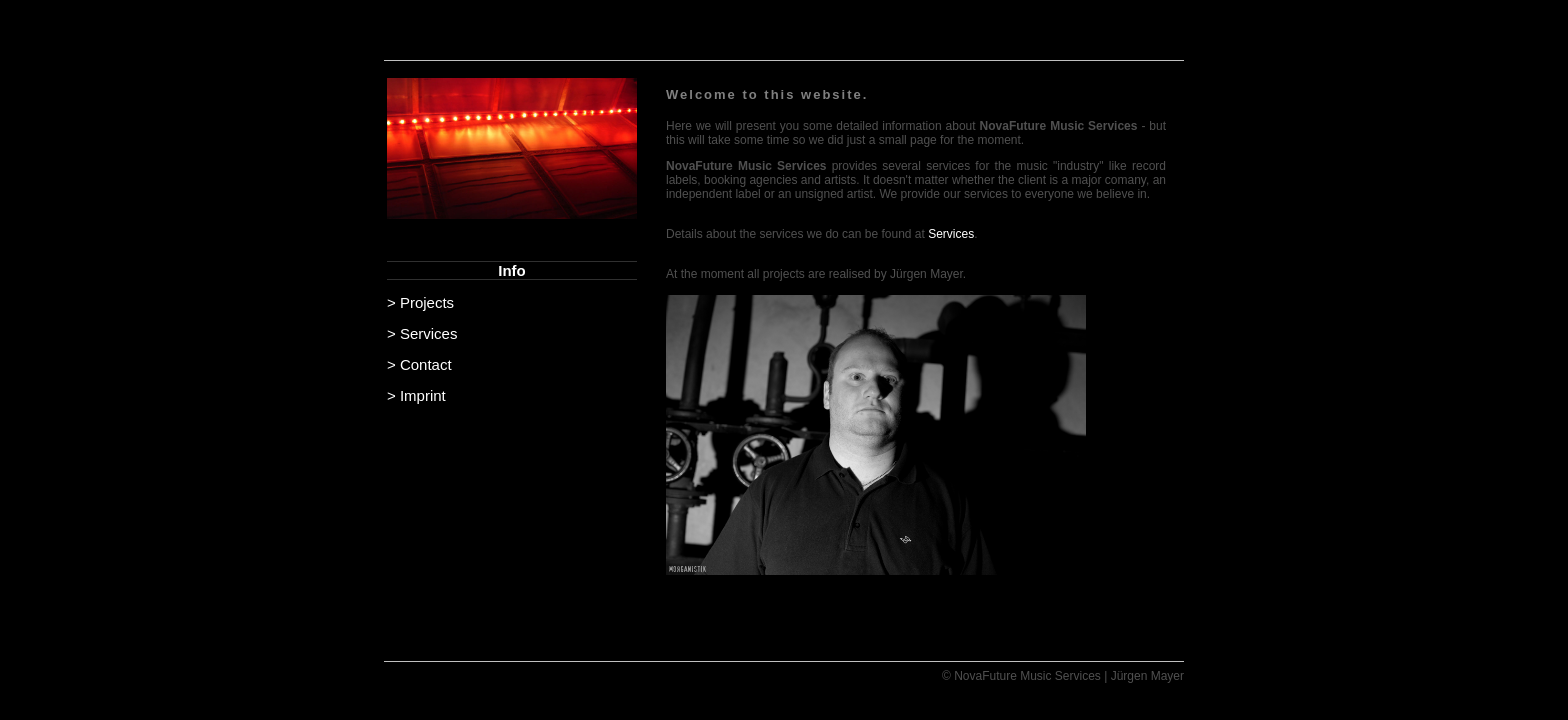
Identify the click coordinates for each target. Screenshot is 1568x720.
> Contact (419, 364)
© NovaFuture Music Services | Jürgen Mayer (1063, 676)
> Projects (420, 302)
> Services (422, 333)
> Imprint (416, 395)
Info (512, 270)
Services (951, 234)
